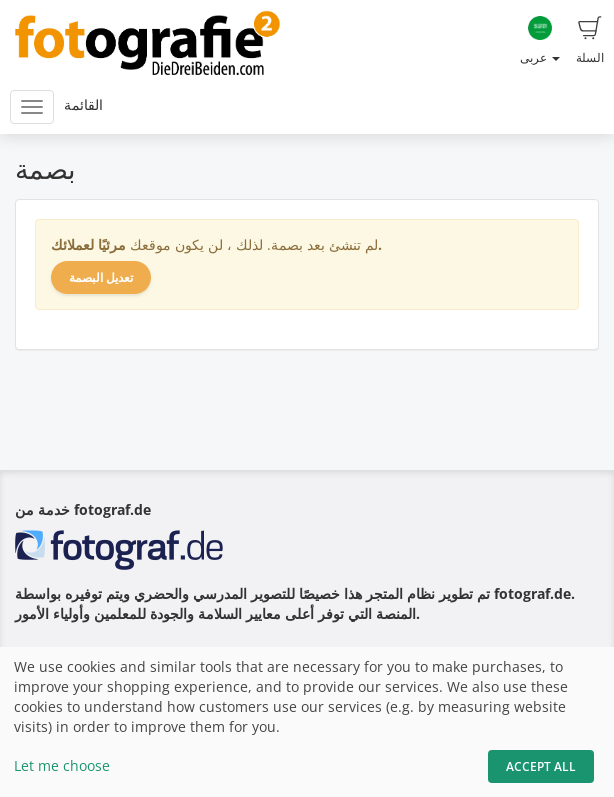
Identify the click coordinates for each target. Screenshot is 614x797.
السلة (590, 41)
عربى (540, 41)
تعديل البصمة (101, 277)
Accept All (541, 766)
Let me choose (62, 765)
